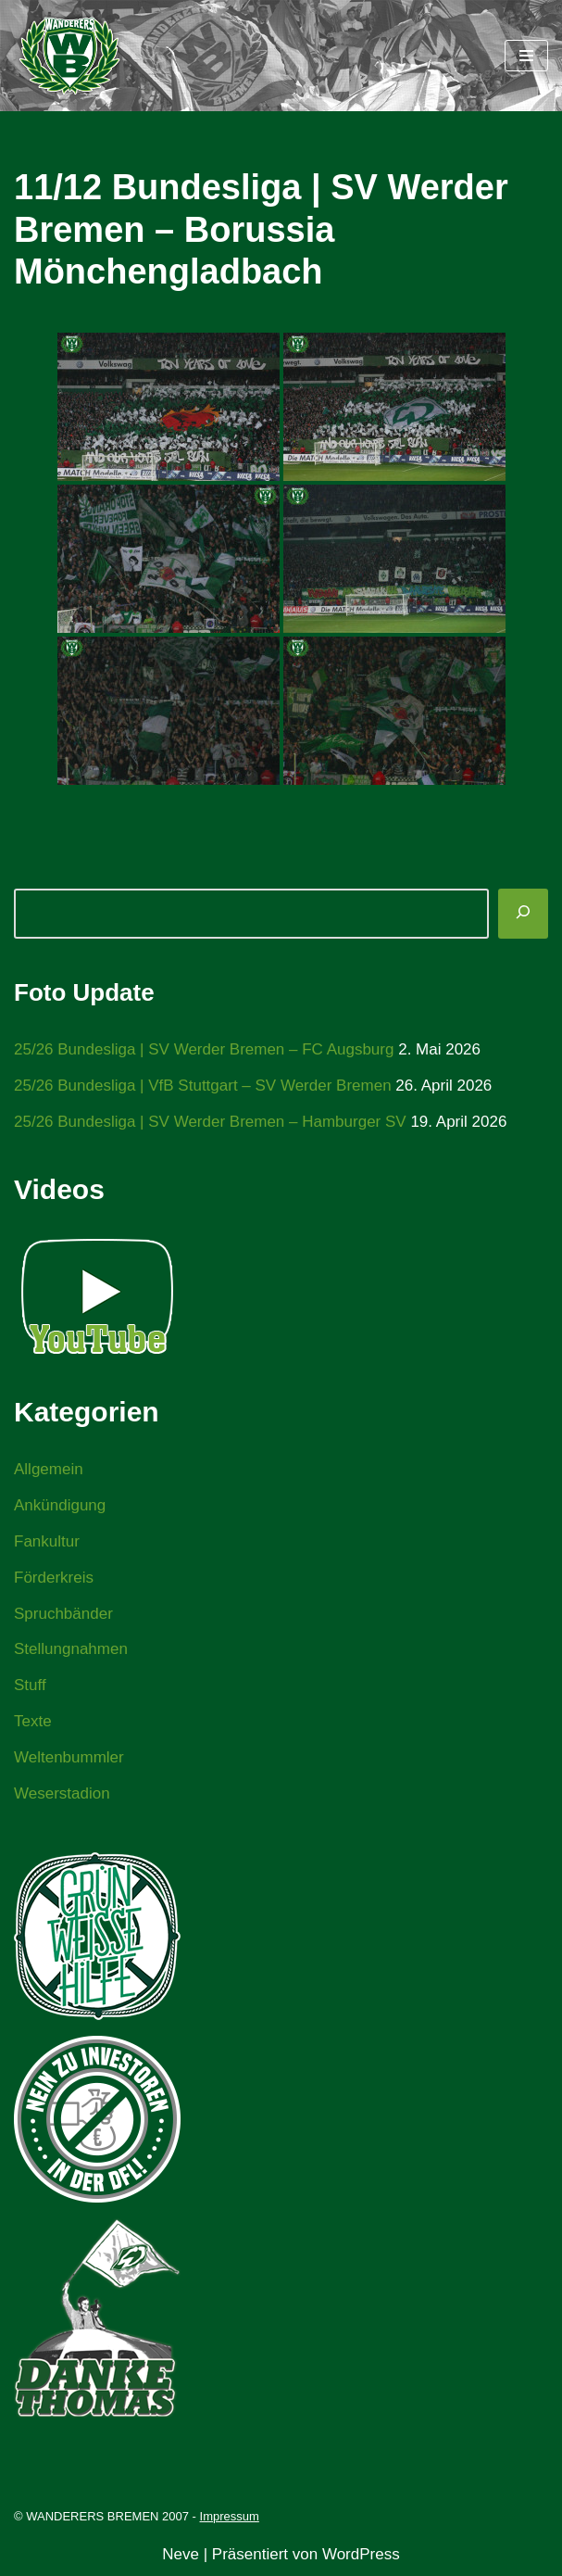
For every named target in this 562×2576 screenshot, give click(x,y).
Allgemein (48, 1469)
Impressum (229, 2516)
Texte (33, 1721)
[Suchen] (523, 914)
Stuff (30, 1685)
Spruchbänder (63, 1614)
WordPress (361, 2554)
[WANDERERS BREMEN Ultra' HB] (69, 55)
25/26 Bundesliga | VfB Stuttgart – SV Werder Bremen (203, 1085)
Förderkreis (54, 1577)
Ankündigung (60, 1505)
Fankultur (47, 1541)
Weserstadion (62, 1793)
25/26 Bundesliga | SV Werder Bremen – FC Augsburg (203, 1049)
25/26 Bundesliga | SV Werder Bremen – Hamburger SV (210, 1121)
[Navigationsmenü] (526, 55)
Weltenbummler (69, 1757)
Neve (180, 2554)
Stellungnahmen (71, 1649)
